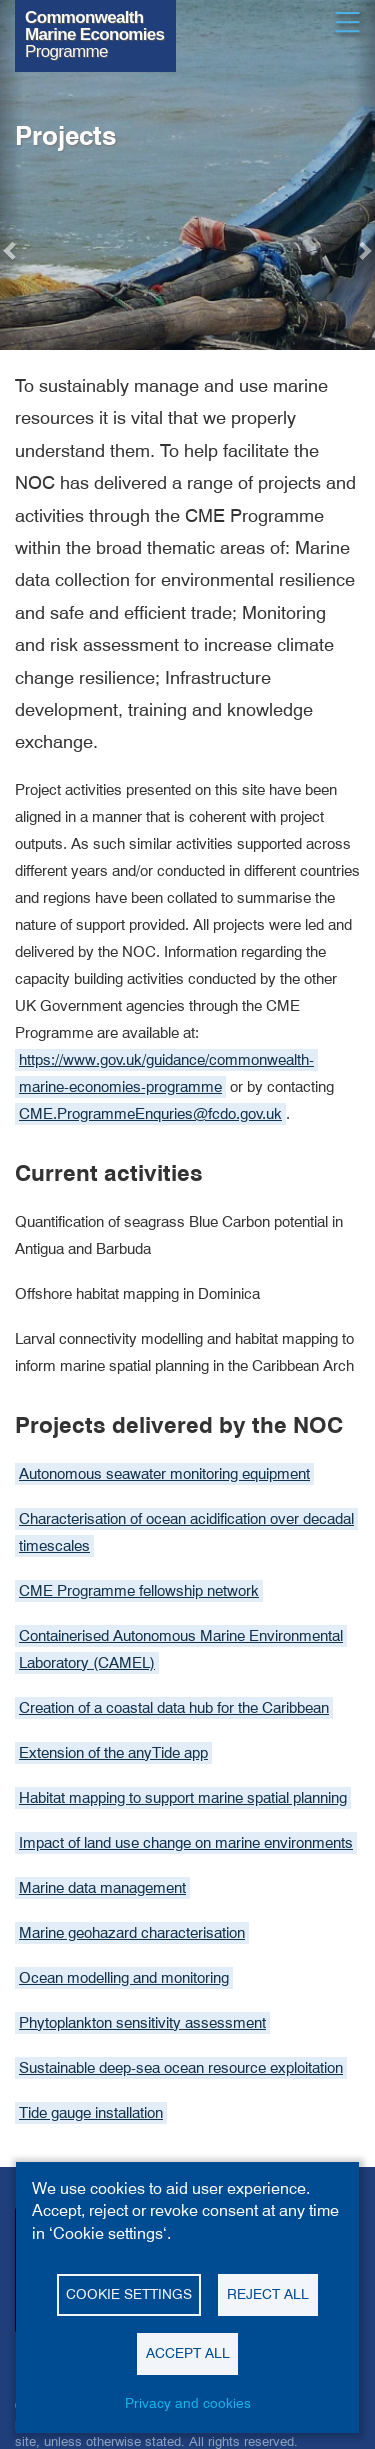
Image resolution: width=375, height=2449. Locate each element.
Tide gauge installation (91, 2113)
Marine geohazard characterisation (132, 1933)
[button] (11, 250)
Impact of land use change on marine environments (186, 1843)
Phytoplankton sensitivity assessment (142, 2023)
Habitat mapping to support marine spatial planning (183, 1798)
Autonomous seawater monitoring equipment (164, 1474)
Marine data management (102, 1888)
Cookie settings (129, 2294)
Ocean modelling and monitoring (124, 1978)
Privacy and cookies (188, 2403)
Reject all (268, 2294)
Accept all (188, 2353)
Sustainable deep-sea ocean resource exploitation (181, 2068)
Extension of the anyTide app (113, 1753)
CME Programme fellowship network (139, 1591)
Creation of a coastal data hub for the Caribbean (174, 1708)
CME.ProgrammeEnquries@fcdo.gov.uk (150, 1114)
